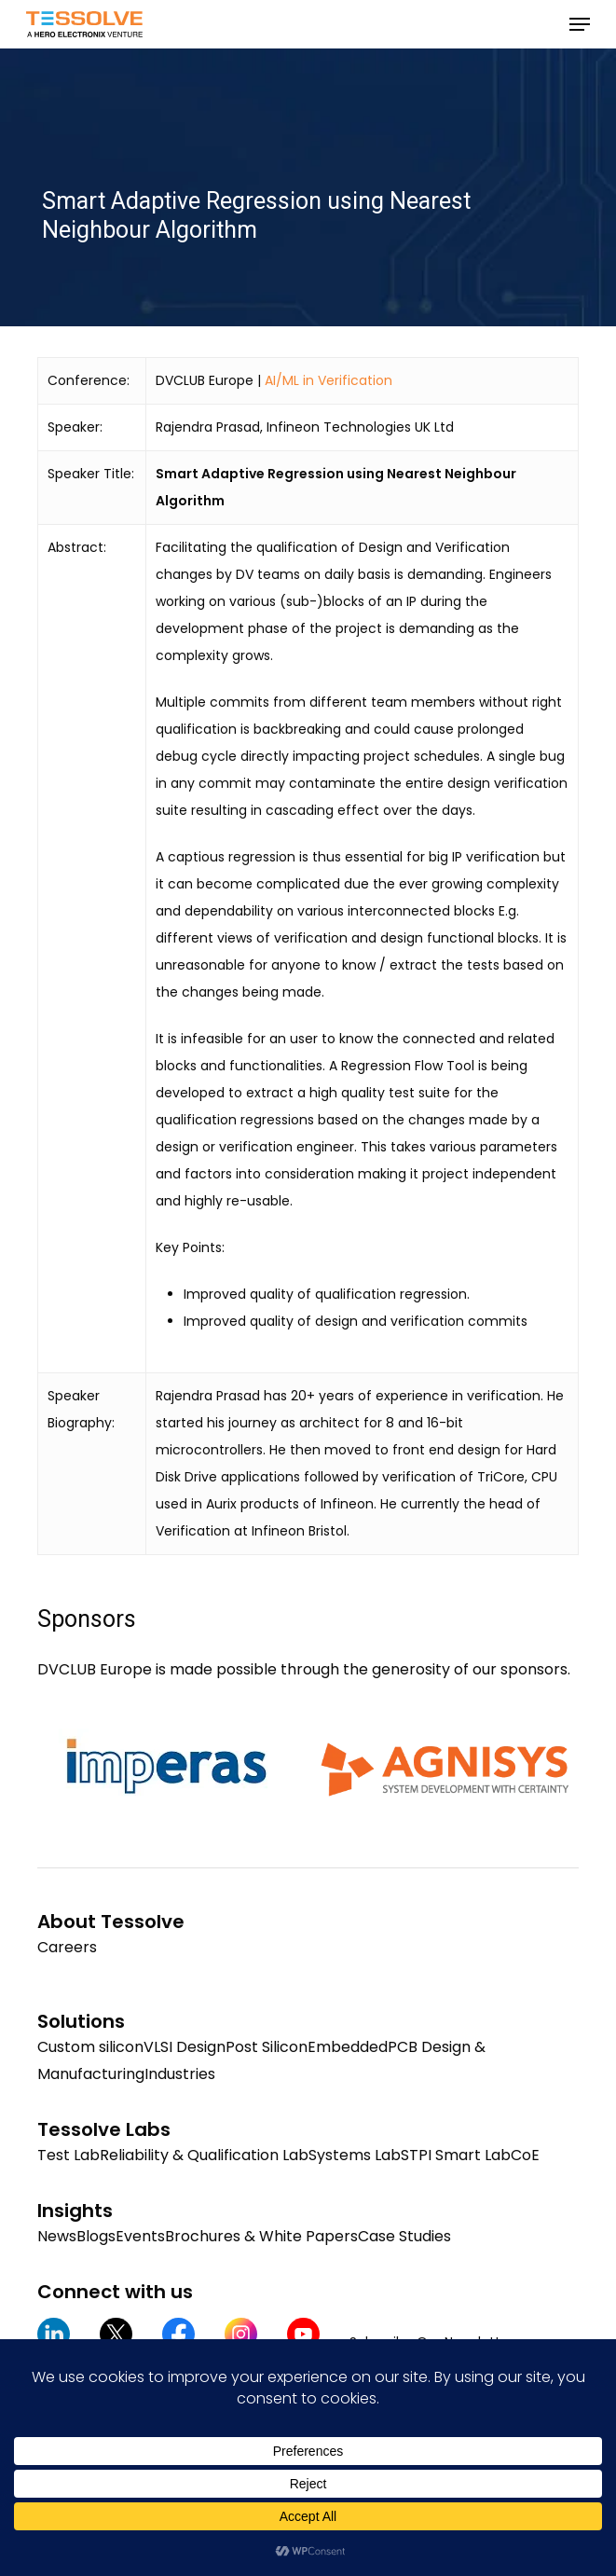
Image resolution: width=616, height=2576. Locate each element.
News (56, 2236)
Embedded (348, 2047)
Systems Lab (354, 2155)
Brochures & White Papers (261, 2236)
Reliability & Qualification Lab (204, 2155)
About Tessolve (111, 1921)
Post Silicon (267, 2047)
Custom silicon (90, 2047)
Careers (67, 1947)
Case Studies (404, 2236)
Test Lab (68, 2155)
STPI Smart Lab (456, 2155)
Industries (179, 2074)
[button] (579, 24)
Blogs (96, 2236)
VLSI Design (185, 2047)
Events (140, 2236)
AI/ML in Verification (328, 380)
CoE (525, 2155)
